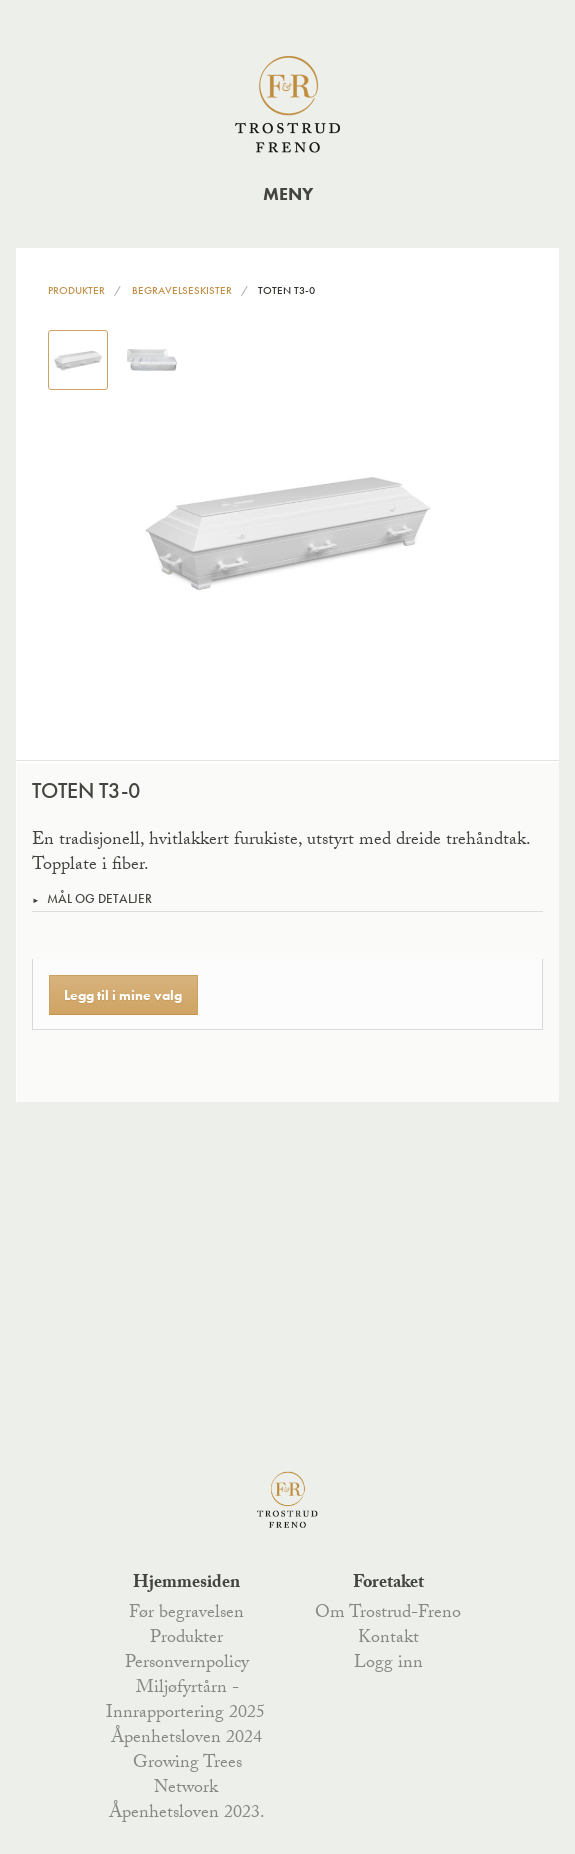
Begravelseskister (182, 290)
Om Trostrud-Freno (388, 1614)
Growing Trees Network (187, 1776)
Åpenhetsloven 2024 (186, 1739)
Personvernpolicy (187, 1664)
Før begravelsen (186, 1614)
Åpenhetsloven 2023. (187, 1814)
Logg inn (388, 1664)
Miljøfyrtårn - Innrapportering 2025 (185, 1701)
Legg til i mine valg (123, 995)
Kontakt (388, 1639)
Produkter (76, 290)
